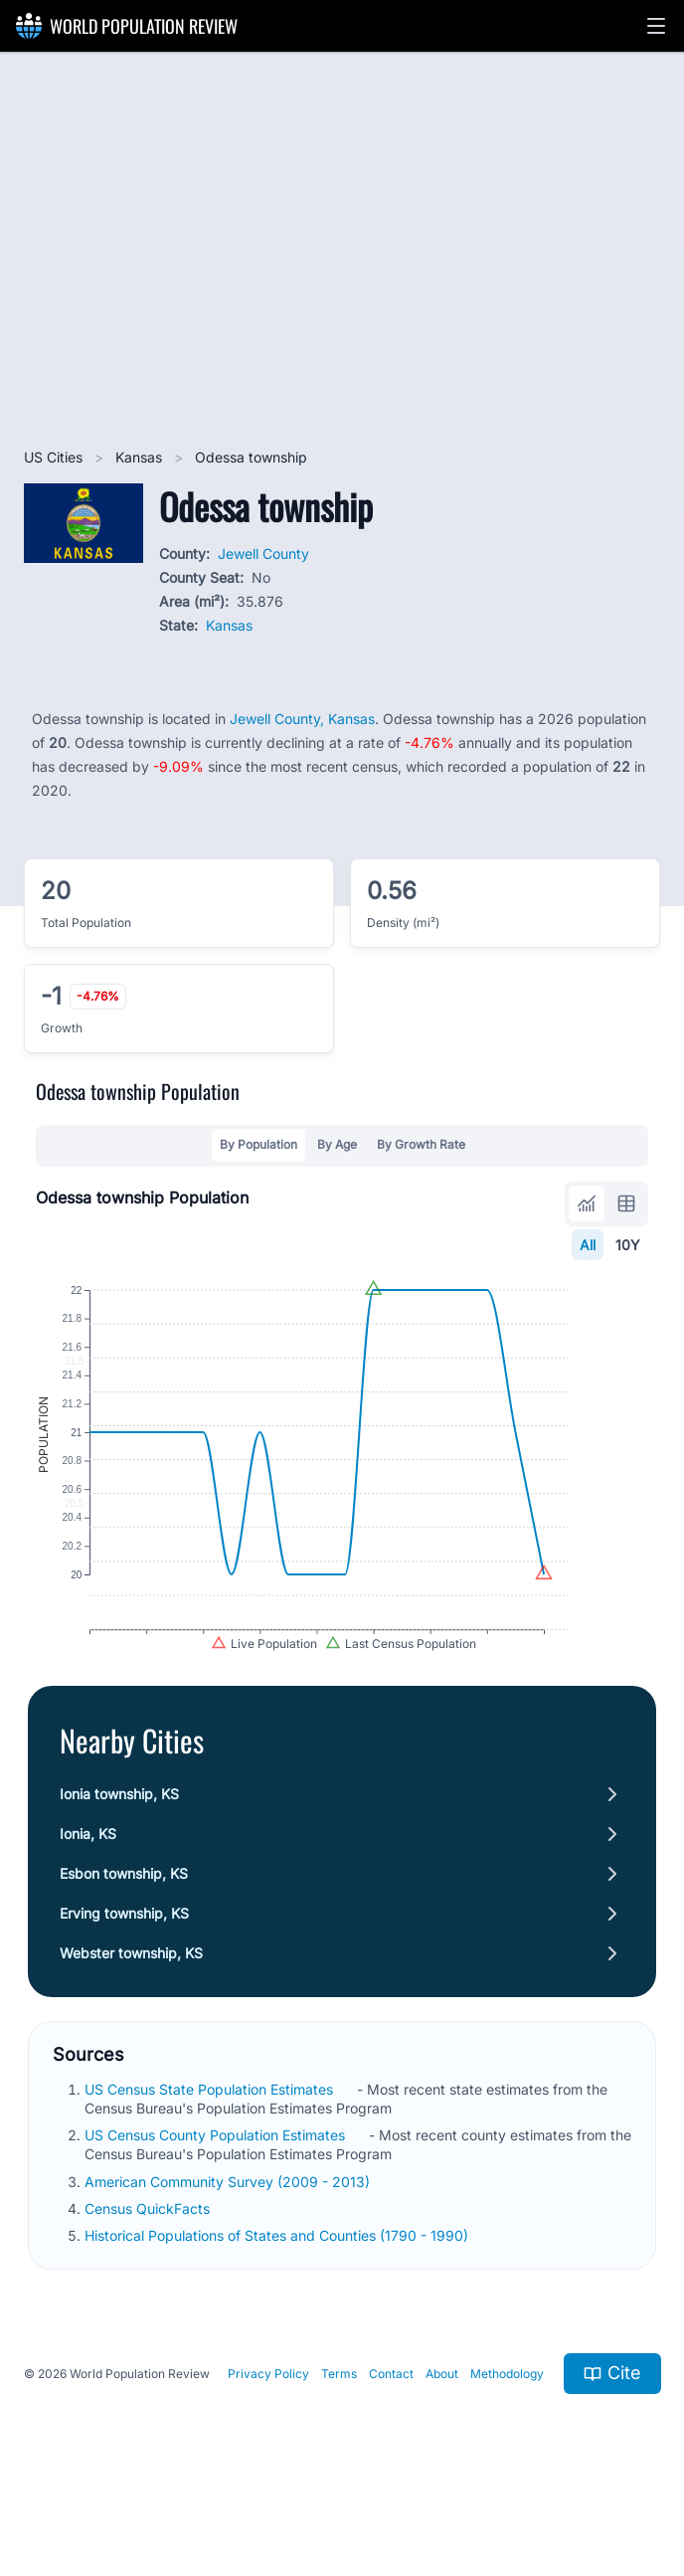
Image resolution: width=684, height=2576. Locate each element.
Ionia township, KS (119, 1848)
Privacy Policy (268, 2428)
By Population (258, 1144)
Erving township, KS (124, 1967)
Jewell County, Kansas (302, 718)
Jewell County (263, 553)
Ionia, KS (88, 1888)
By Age (337, 1144)
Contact (391, 2428)
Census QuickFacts (149, 2263)
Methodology (507, 2428)
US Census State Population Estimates (211, 2143)
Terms (339, 2428)
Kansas (140, 457)
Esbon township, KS (124, 1928)
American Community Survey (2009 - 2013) (229, 2236)
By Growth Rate (421, 1144)
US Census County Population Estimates (217, 2189)
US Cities (55, 457)
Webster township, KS (131, 2007)
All (588, 1244)
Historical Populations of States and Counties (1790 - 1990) (278, 2290)
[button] (656, 26)
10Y (627, 1244)
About (442, 2428)
